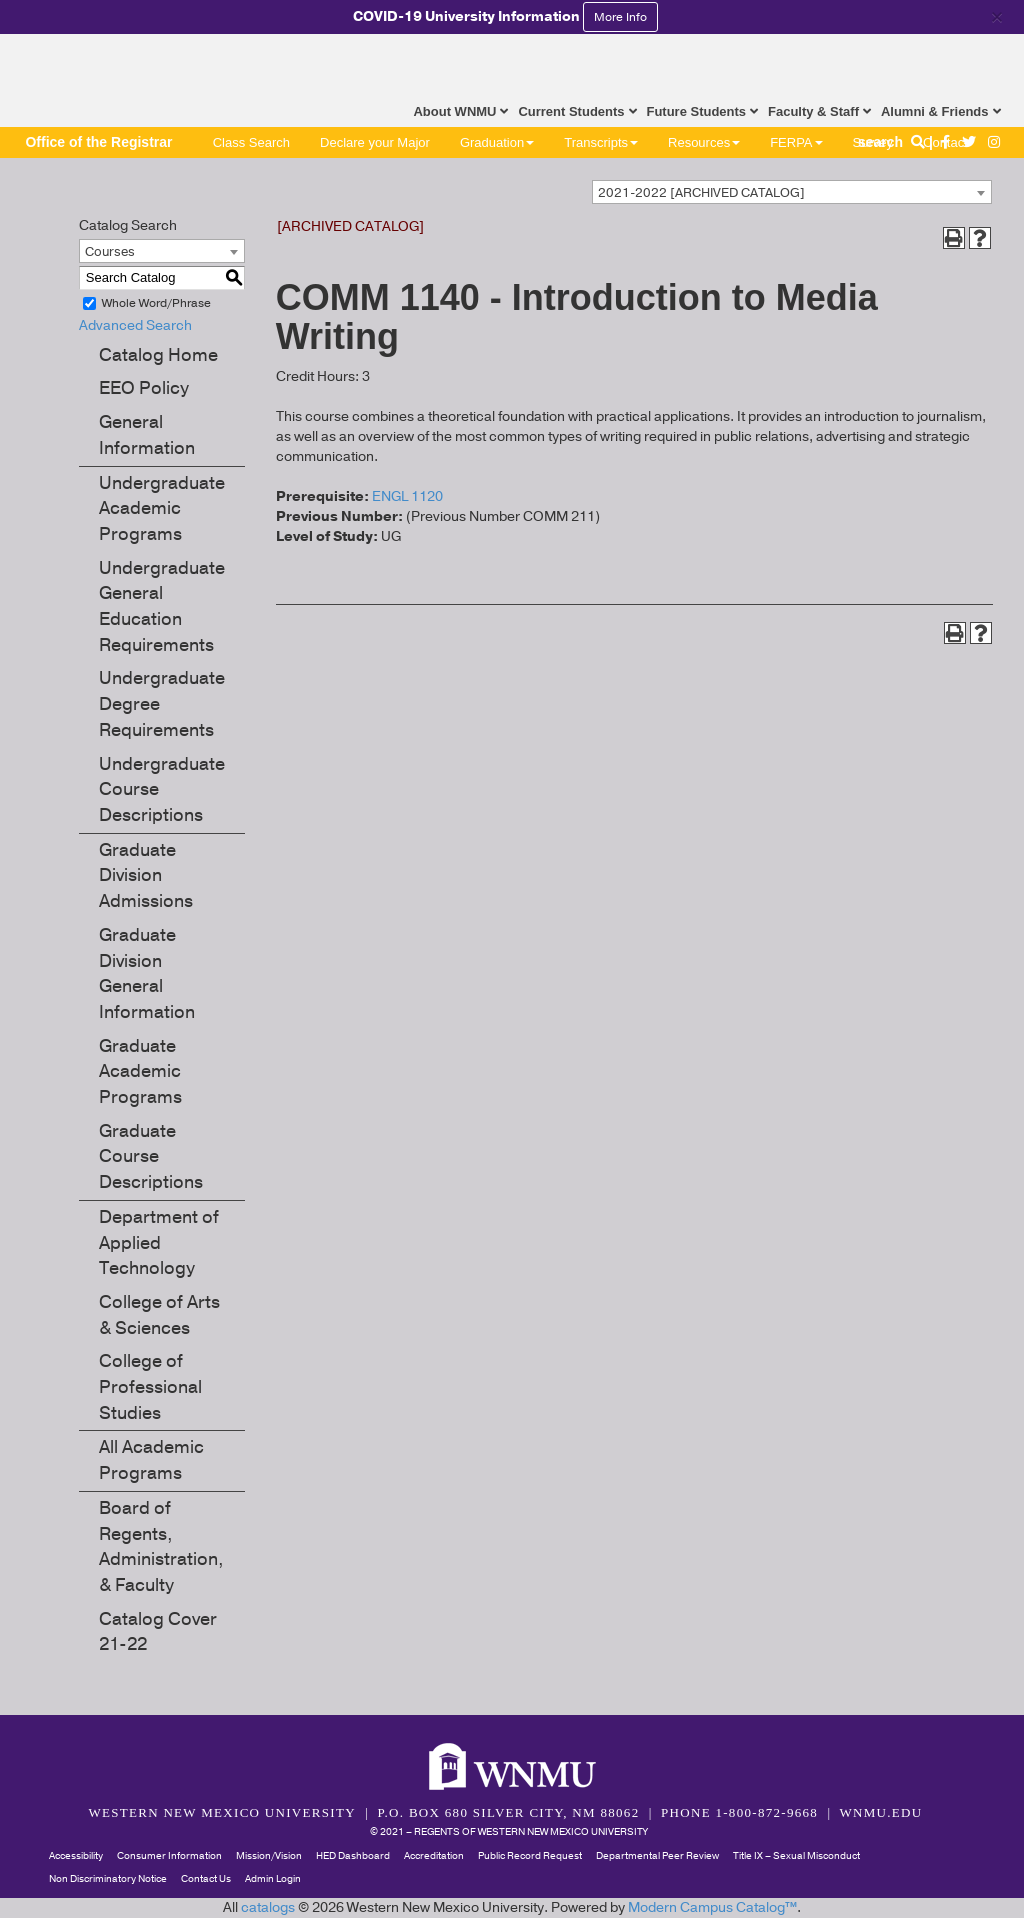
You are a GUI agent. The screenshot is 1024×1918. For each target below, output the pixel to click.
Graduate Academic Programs (140, 1071)
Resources (704, 142)
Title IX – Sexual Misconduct (796, 1856)
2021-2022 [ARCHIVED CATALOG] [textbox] (701, 193)
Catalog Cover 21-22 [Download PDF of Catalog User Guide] (158, 1632)
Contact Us (206, 1879)
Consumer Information (169, 1856)
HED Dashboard (353, 1856)
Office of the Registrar (98, 142)
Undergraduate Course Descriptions (162, 789)
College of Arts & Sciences (159, 1315)
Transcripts (601, 142)
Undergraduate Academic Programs (162, 508)
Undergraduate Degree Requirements (162, 703)
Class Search (251, 142)
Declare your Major (375, 142)
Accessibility (76, 1856)
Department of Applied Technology (159, 1242)
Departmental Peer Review (657, 1856)
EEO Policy (144, 388)
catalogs (268, 1907)
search (893, 142)
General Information (147, 435)
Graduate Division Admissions (146, 875)
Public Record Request (530, 1856)
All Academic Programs (151, 1460)
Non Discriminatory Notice (108, 1879)
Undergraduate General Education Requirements (162, 606)
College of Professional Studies (150, 1386)
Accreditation (434, 1856)
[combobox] (792, 192)
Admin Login (273, 1879)
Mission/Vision (269, 1856)
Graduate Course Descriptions (151, 1156)
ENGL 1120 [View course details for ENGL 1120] (407, 496)
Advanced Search (135, 325)
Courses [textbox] (110, 252)
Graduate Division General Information (147, 973)
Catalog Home (158, 355)
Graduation (497, 142)
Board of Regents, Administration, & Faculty (161, 1546)
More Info (620, 17)
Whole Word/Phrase (156, 303)
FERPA (796, 142)
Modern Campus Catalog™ (712, 1907)
